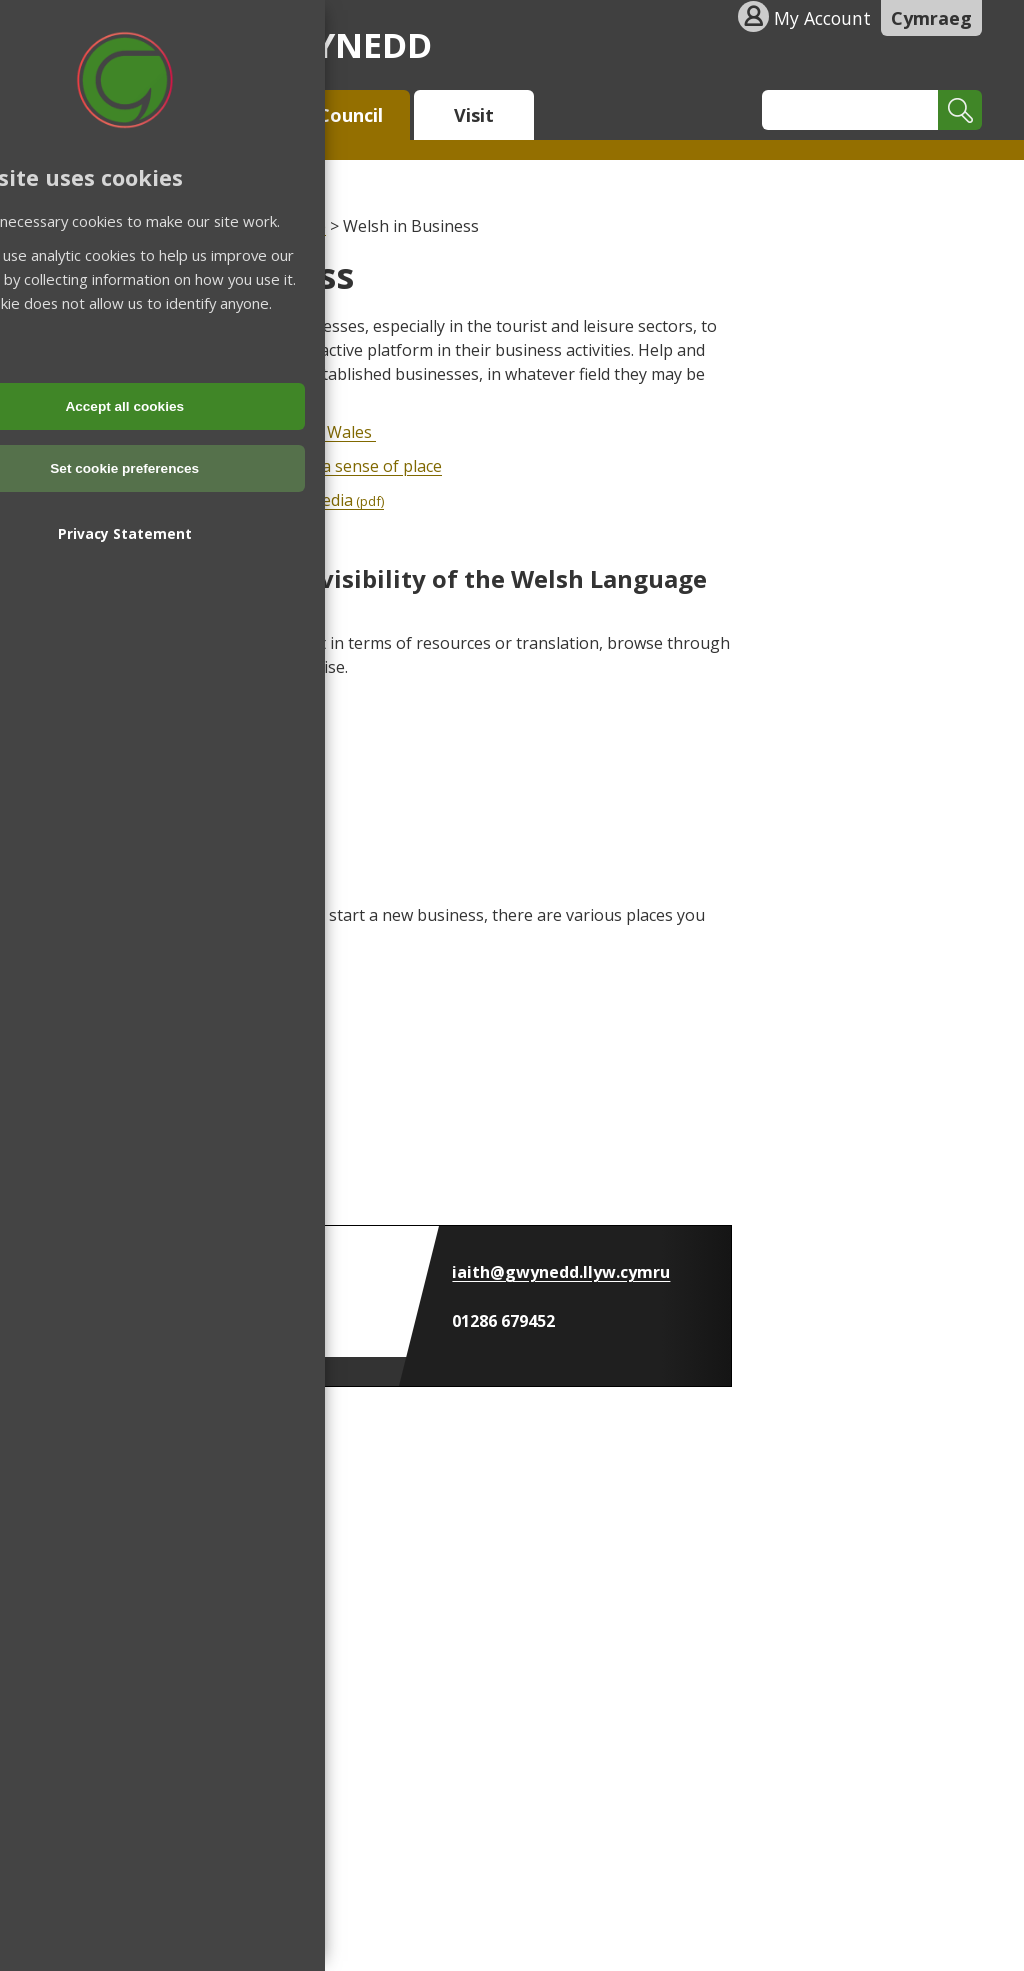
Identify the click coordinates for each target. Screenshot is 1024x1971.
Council (350, 115)
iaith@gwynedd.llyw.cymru (561, 1272)
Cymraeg (931, 18)
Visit (474, 115)
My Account (822, 18)
